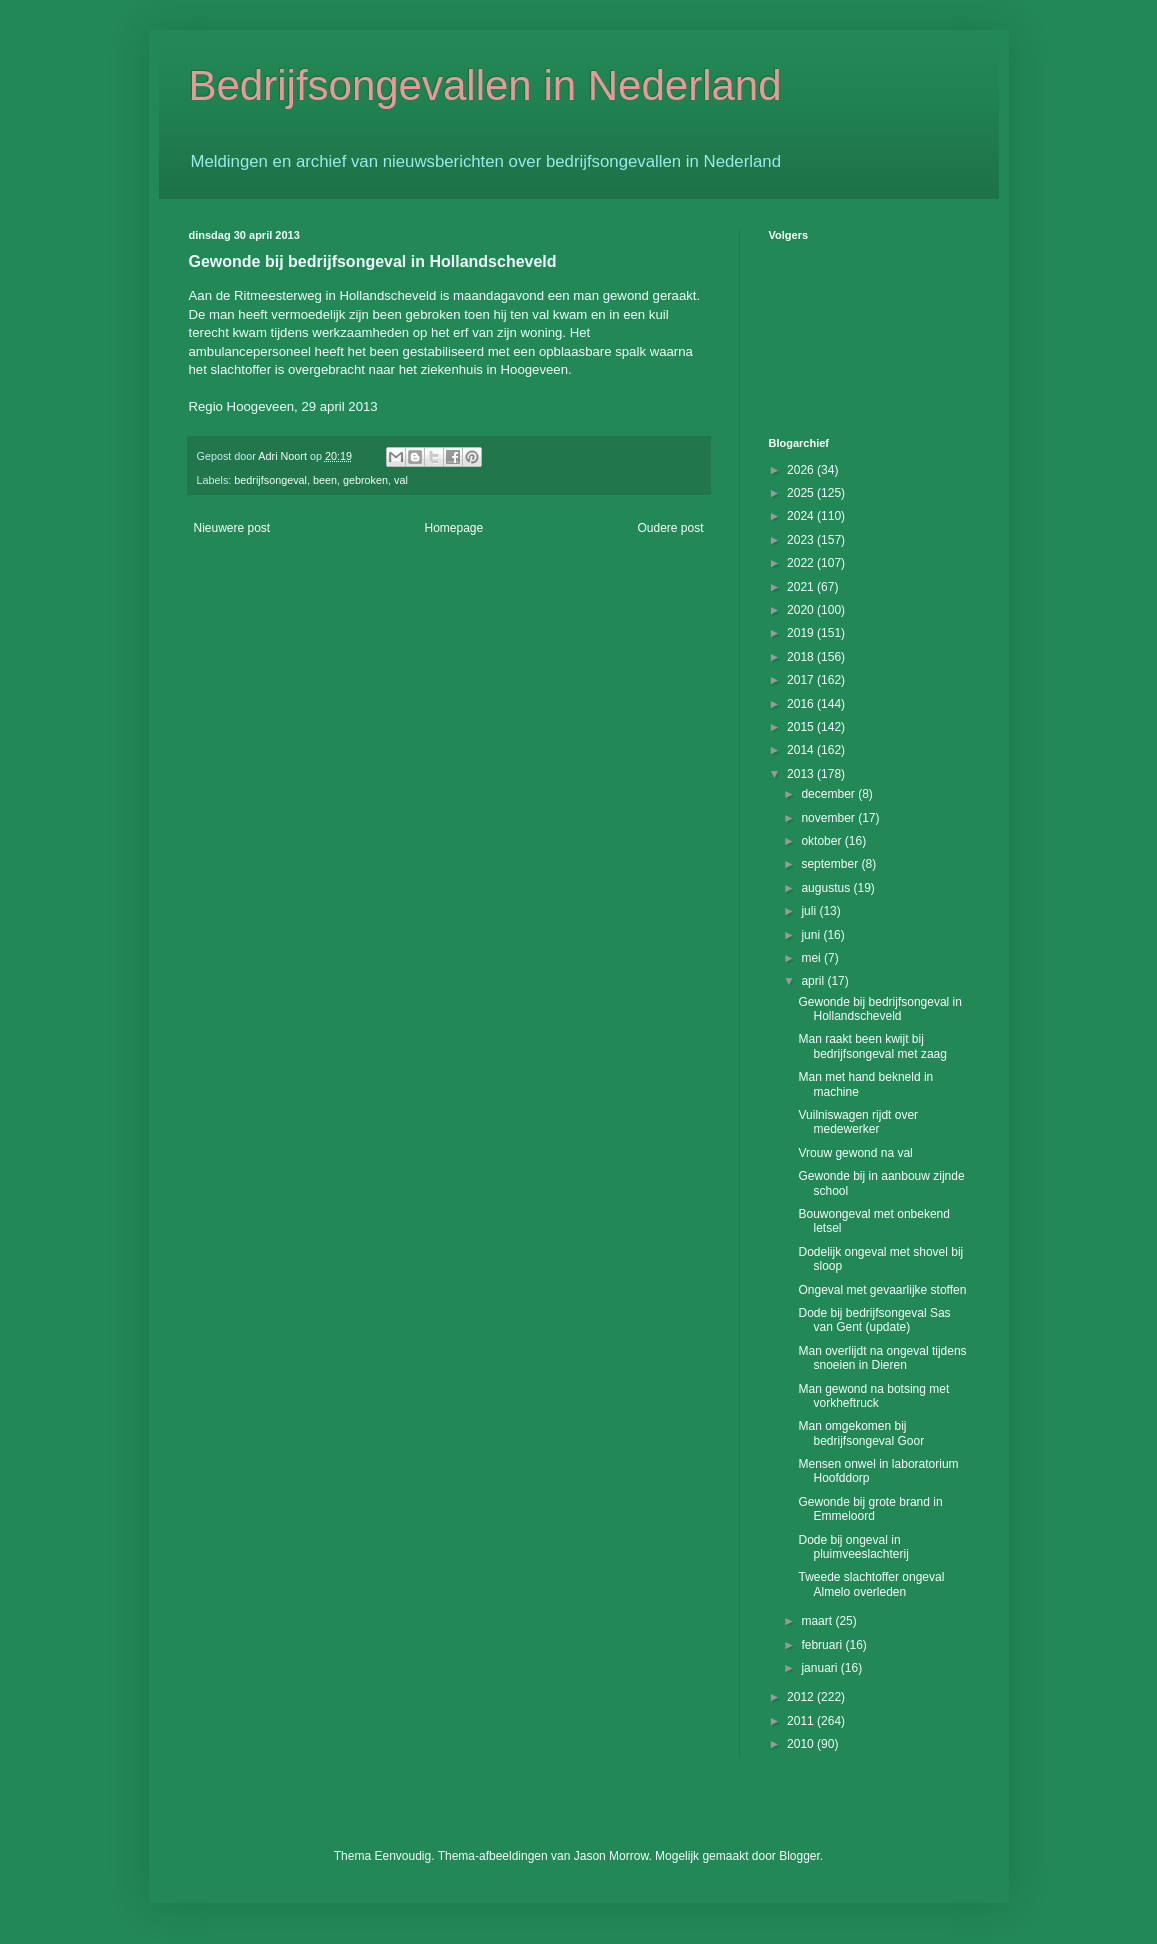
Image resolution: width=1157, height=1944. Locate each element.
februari (823, 1645)
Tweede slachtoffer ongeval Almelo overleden (871, 1584)
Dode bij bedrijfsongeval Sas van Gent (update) (874, 1320)
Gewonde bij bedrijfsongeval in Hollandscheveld (879, 1009)
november (829, 818)
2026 (802, 470)
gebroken (365, 480)
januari (820, 1668)
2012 (802, 1697)
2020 (802, 610)
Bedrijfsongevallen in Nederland (485, 85)
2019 (802, 633)
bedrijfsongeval (270, 480)
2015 (802, 727)
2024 (802, 516)
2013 (802, 774)
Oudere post (670, 528)
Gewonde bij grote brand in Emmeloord (870, 1509)
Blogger (799, 1856)
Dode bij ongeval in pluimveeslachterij (853, 1547)
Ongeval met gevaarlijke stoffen (882, 1290)
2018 (802, 657)
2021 (802, 587)
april (814, 981)
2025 (802, 493)
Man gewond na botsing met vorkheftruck (873, 1396)
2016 (802, 704)
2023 (802, 540)
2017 (802, 680)
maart (818, 1621)
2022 (802, 563)
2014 (802, 750)
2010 (802, 1744)
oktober (822, 841)
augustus (827, 888)
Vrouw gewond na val (855, 1153)
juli (810, 911)
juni (812, 935)
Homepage (453, 528)
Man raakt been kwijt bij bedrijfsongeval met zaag (872, 1046)
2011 (802, 1721)
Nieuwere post (232, 528)
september (831, 864)
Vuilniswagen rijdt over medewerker (858, 1122)
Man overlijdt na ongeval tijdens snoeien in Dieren (882, 1358)
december (829, 794)
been (325, 480)
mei (812, 958)
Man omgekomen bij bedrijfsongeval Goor (861, 1433)
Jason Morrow (611, 1856)
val (401, 480)
